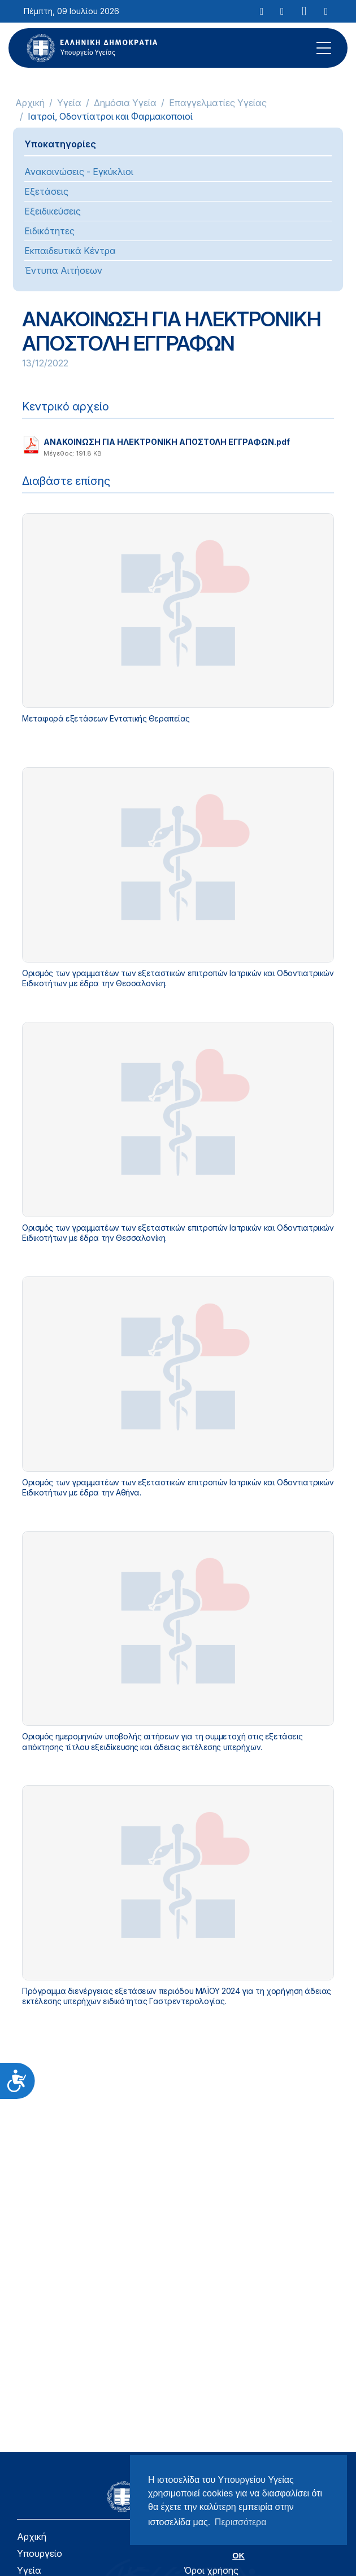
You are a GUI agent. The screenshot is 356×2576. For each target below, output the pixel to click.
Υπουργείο (39, 2553)
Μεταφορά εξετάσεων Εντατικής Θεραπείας (106, 718)
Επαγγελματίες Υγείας (218, 102)
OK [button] (238, 2555)
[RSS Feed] (326, 11)
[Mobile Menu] (324, 48)
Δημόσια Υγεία (125, 102)
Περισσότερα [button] (241, 2522)
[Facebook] (282, 11)
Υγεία (69, 102)
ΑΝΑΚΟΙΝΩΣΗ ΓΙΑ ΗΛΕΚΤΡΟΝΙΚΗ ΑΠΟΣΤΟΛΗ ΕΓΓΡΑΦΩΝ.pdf (167, 445)
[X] (261, 11)
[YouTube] (304, 11)
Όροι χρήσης (211, 2570)
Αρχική (30, 102)
